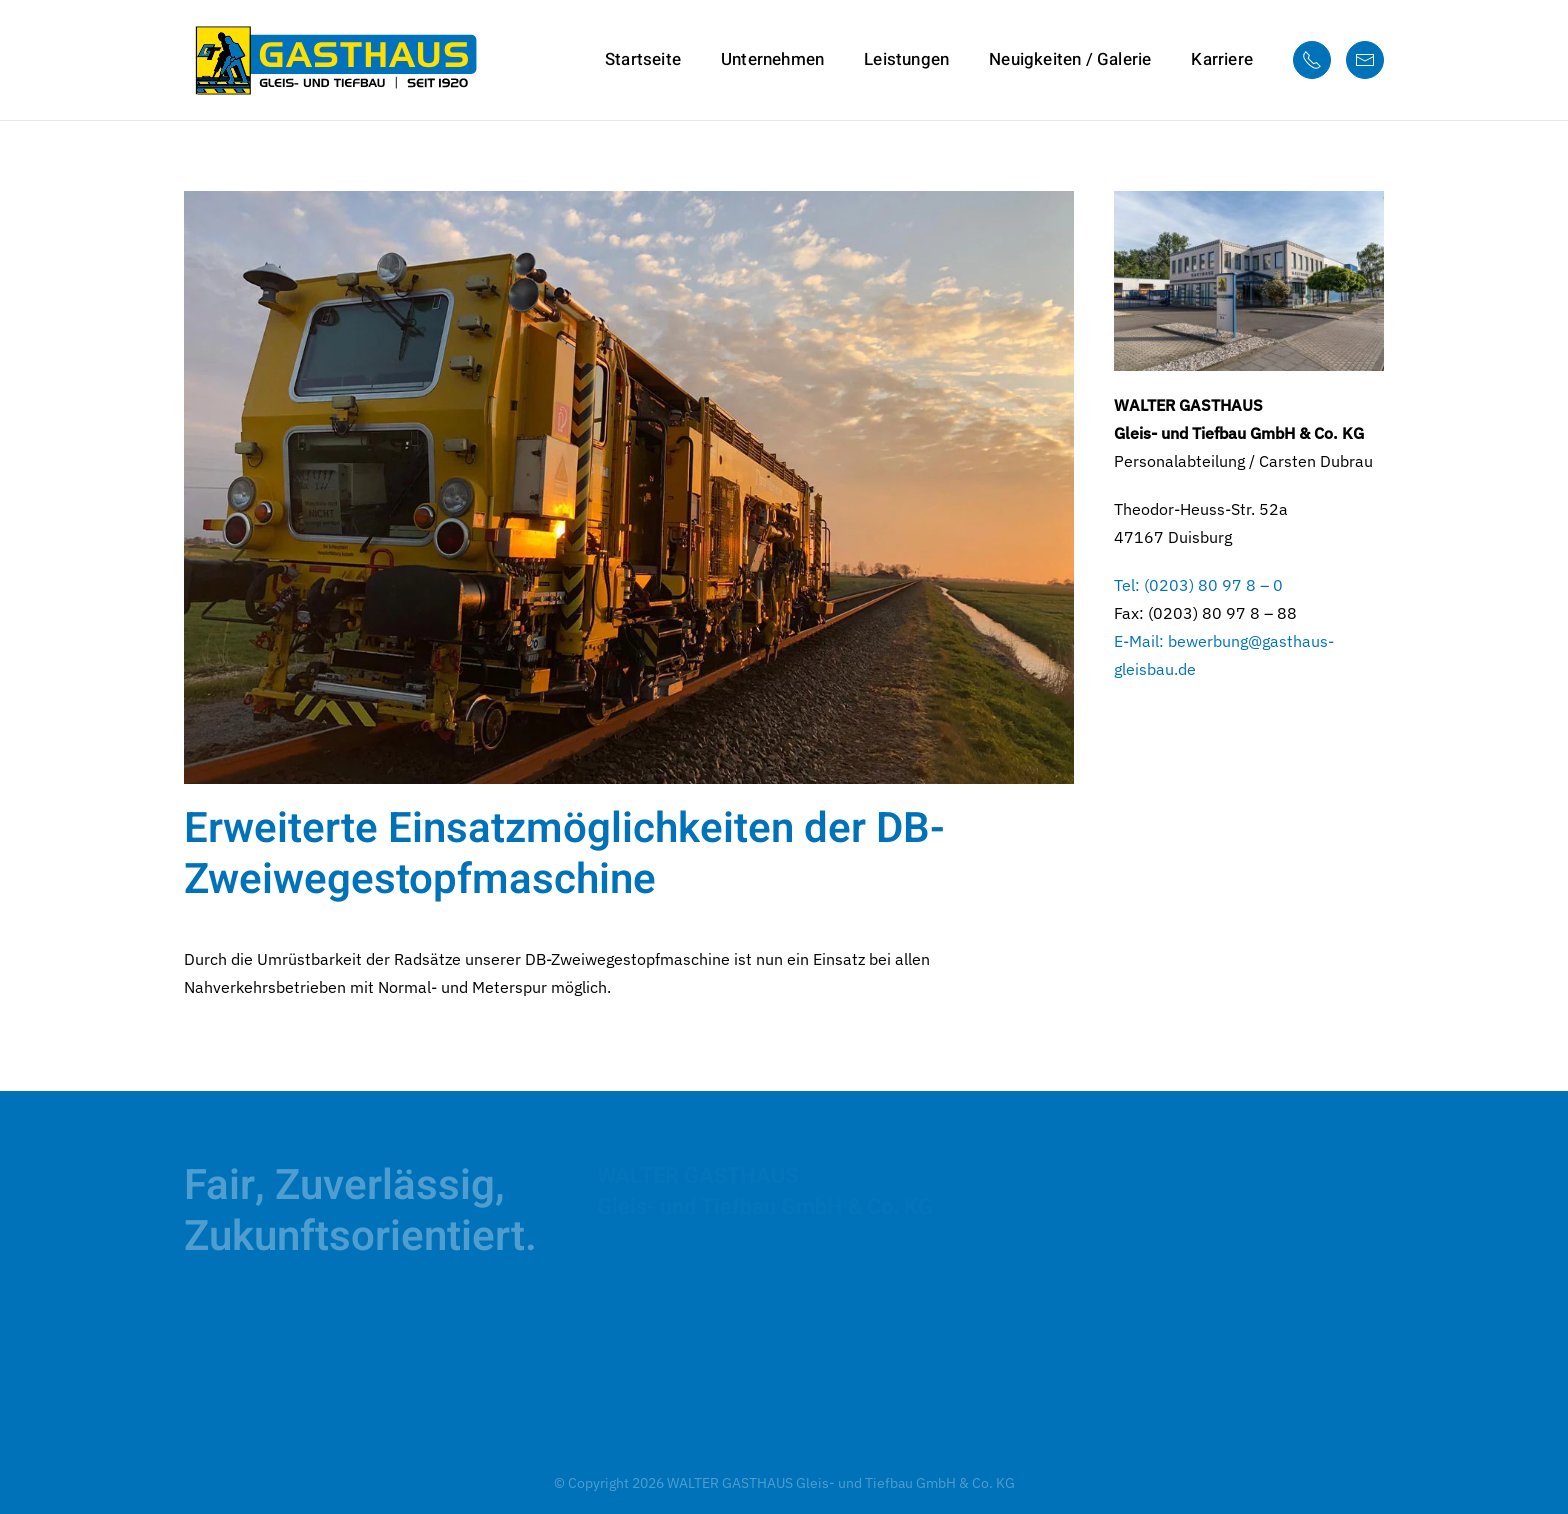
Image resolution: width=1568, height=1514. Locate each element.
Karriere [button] (1222, 59)
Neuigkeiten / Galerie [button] (1070, 59)
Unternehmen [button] (772, 59)
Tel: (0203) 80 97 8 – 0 (1198, 585)
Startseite (643, 59)
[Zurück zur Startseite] (334, 60)
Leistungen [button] (906, 59)
